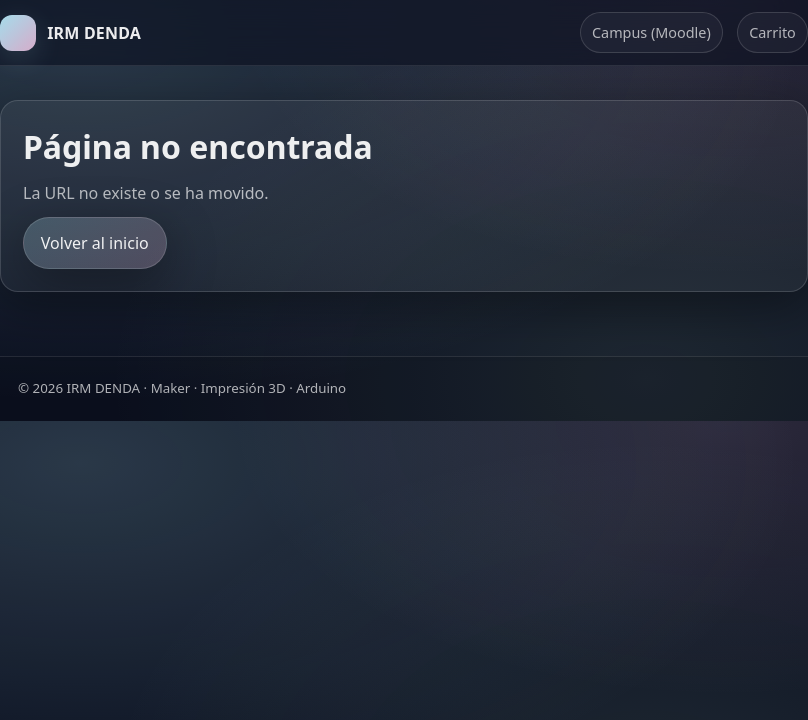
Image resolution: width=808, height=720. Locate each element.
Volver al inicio (95, 243)
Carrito (772, 32)
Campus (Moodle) (651, 32)
